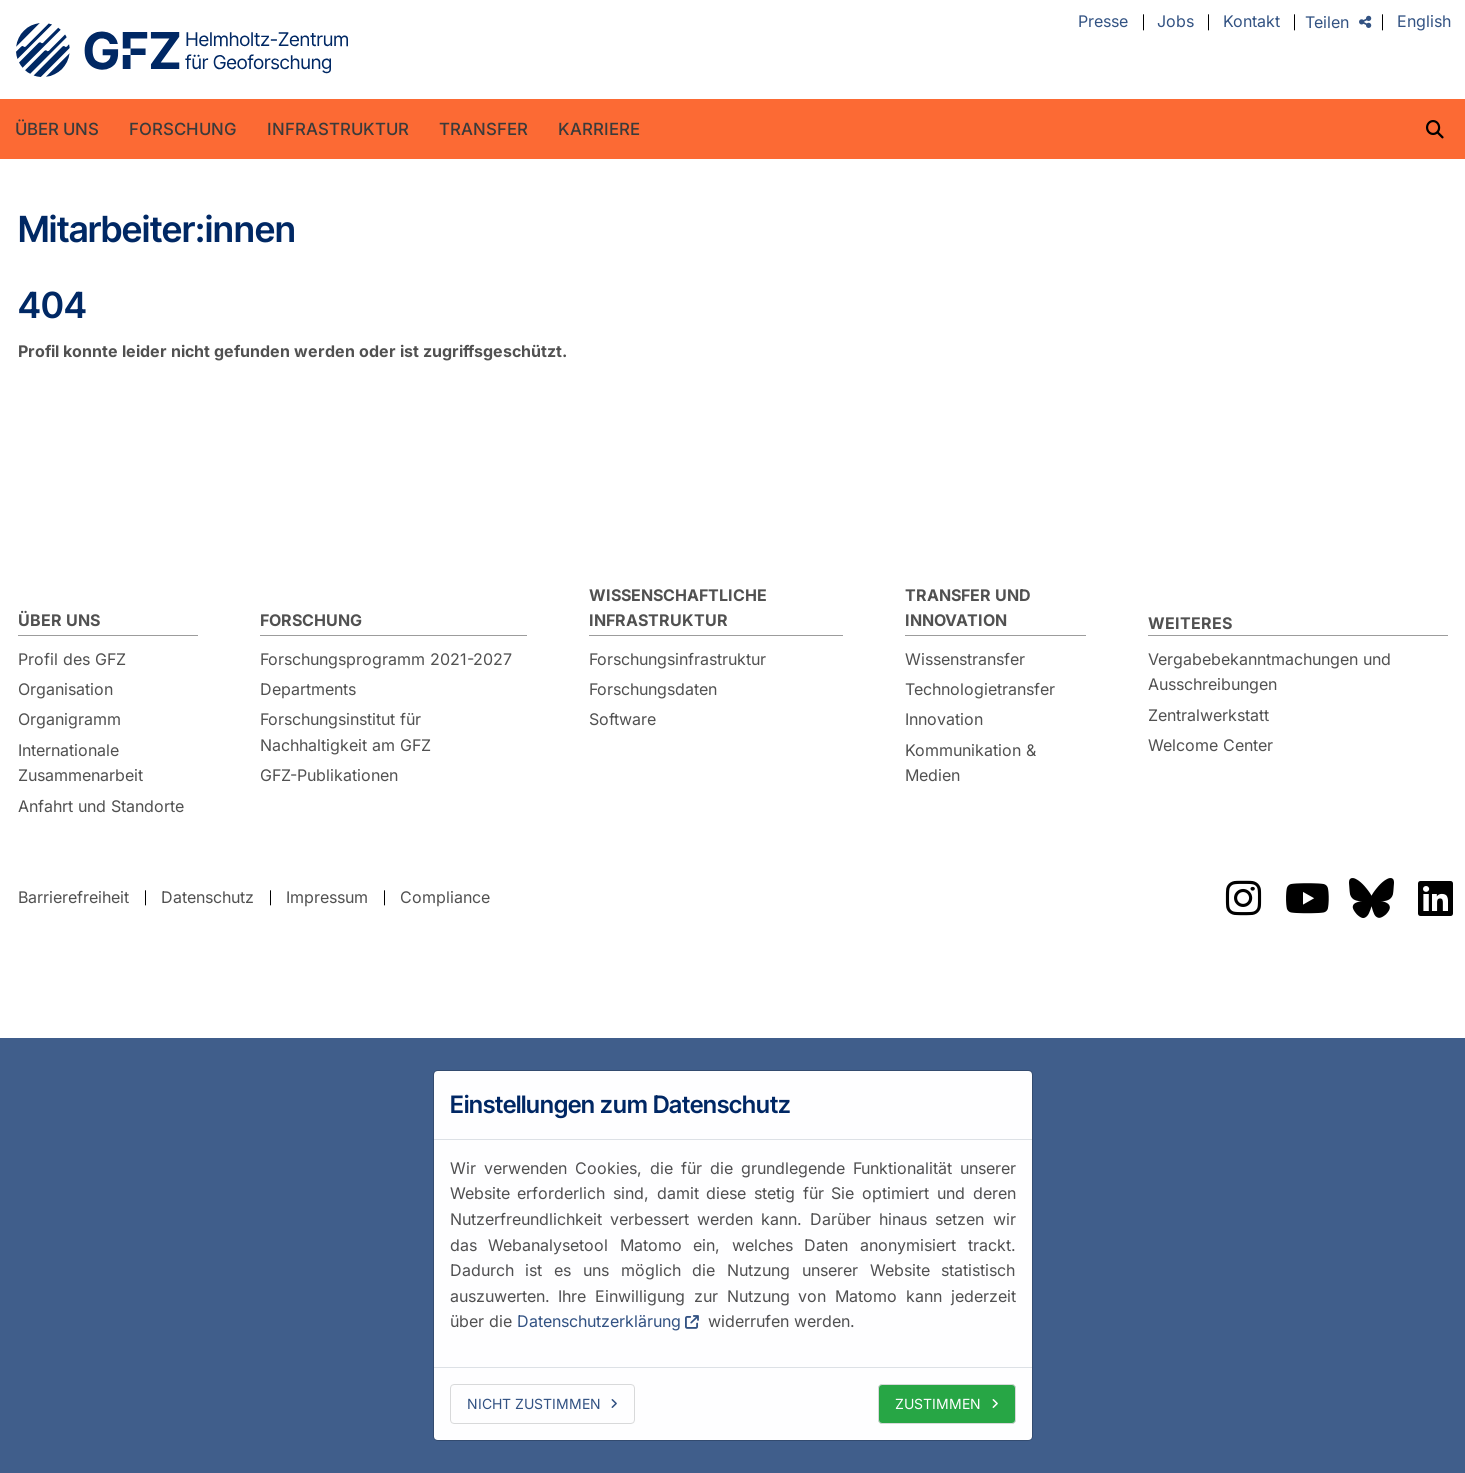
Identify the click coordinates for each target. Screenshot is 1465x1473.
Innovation (944, 719)
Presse (1103, 22)
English (1424, 22)
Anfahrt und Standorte (101, 806)
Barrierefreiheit (73, 897)
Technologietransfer (980, 689)
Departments (308, 689)
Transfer (483, 129)
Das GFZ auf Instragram (1244, 898)
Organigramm (69, 719)
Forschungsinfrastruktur (677, 659)
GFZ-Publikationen (329, 775)
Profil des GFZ (72, 659)
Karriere (599, 129)
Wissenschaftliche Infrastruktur (678, 608)
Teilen (1327, 22)
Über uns (57, 129)
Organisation (65, 689)
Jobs (1175, 22)
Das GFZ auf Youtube (1308, 898)
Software (622, 719)
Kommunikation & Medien (970, 763)
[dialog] (733, 1255)
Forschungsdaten (653, 689)
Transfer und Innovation (968, 608)
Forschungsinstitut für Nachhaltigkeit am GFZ (345, 732)
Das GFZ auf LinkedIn (1436, 898)
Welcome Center (1210, 745)
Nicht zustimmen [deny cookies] (534, 1403)
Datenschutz (207, 897)
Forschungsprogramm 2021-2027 (386, 659)
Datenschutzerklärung (599, 1321)
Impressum (327, 897)
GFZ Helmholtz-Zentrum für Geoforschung (182, 50)
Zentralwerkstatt (1208, 715)
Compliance (445, 897)
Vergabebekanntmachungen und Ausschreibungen (1269, 672)
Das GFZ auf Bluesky (1372, 898)
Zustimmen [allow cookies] (938, 1403)
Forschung (183, 129)
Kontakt (1251, 22)
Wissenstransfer (965, 659)
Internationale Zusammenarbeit (80, 763)
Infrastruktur (338, 129)
